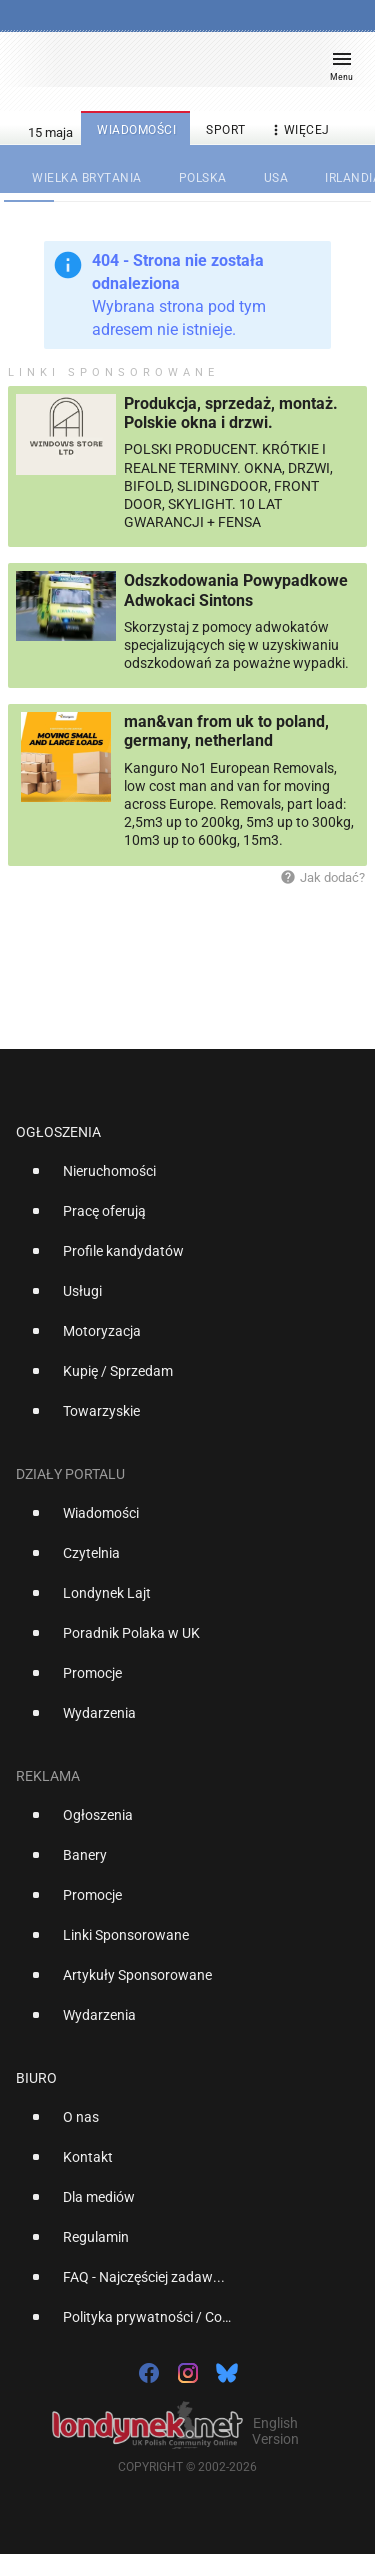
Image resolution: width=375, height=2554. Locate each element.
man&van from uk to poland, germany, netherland (226, 731)
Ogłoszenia (58, 1132)
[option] (179, 1179)
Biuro (36, 2078)
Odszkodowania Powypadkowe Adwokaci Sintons (236, 590)
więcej (299, 130)
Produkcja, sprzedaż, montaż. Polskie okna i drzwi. (231, 413)
